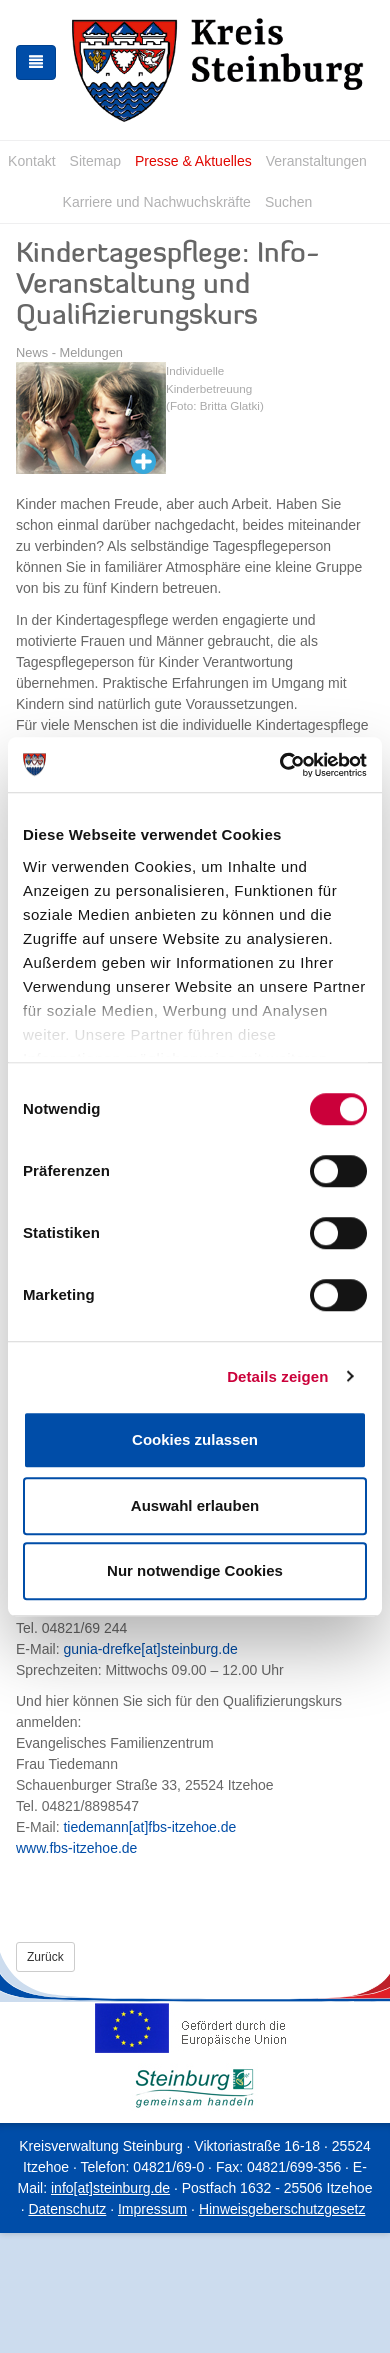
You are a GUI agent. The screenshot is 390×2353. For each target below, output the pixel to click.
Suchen (288, 202)
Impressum (152, 2209)
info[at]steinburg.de (110, 2188)
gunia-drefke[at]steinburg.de (150, 1649)
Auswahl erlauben (195, 1505)
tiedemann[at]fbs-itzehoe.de (149, 1827)
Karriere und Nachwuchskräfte (157, 202)
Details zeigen (277, 1376)
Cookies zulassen (195, 1439)
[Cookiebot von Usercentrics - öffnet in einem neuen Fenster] (280, 765)
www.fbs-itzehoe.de (76, 1848)
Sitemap (95, 161)
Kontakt (31, 161)
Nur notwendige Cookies (195, 1570)
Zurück (45, 1957)
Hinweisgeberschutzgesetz (282, 2209)
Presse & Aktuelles (193, 161)
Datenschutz (67, 2209)
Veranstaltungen (316, 161)
